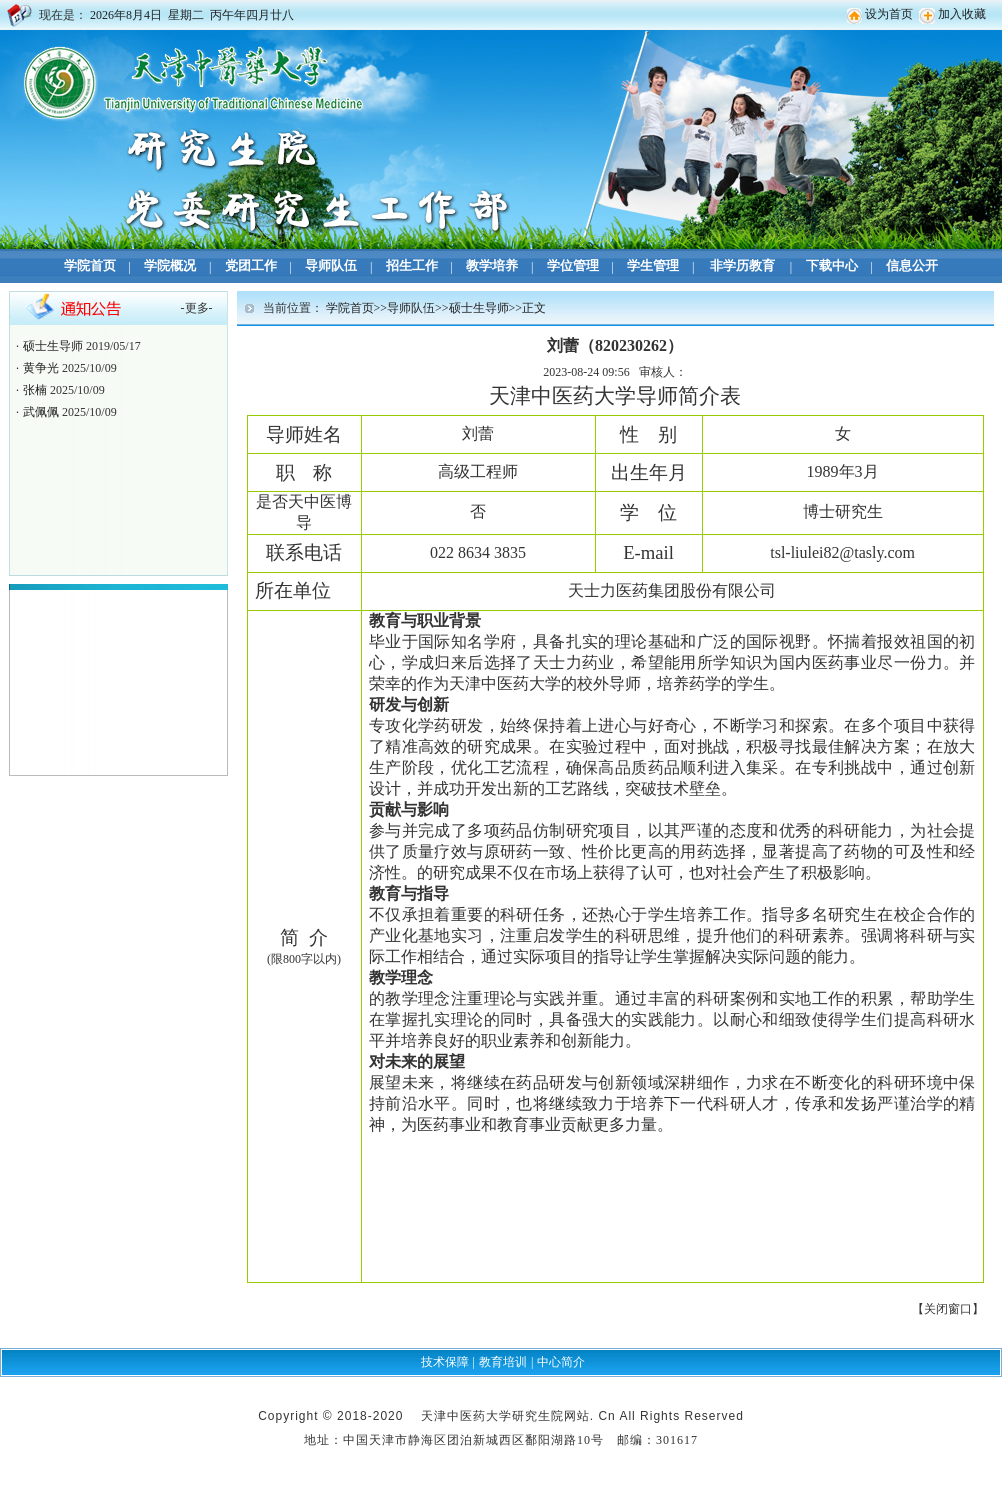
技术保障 (445, 1362)
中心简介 (561, 1362)
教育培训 (503, 1362)
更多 (197, 308)
